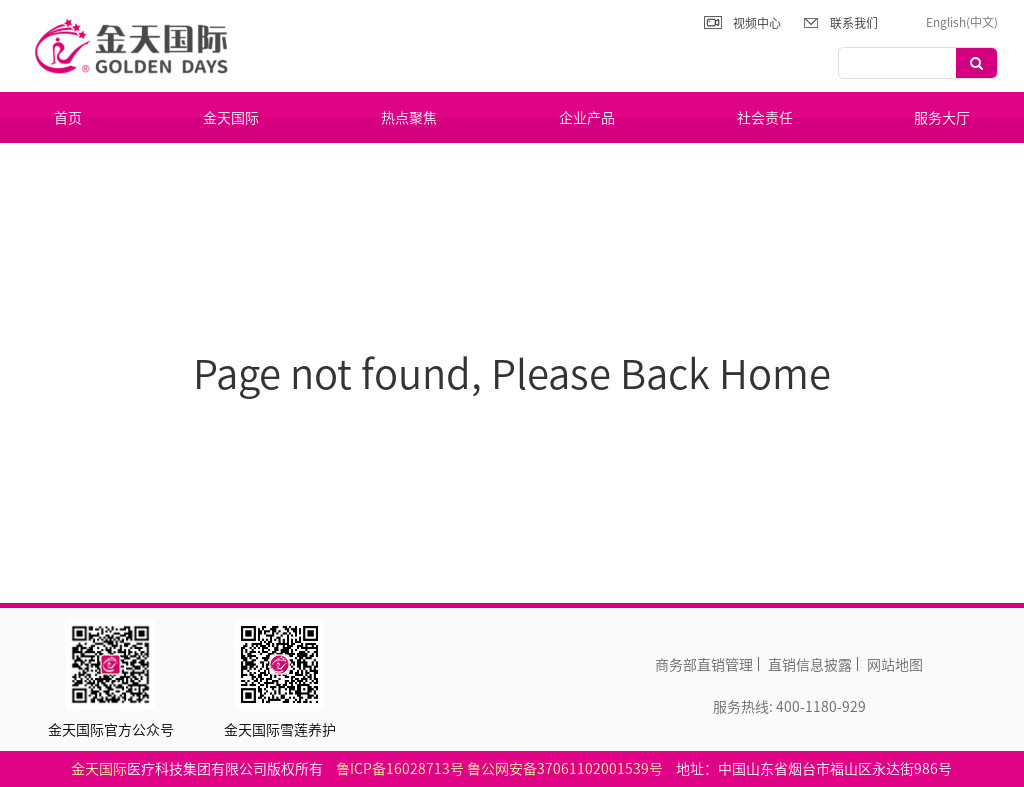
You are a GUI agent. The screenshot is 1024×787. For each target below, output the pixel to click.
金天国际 (231, 117)
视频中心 (757, 23)
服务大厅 (942, 117)
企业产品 (587, 117)
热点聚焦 (409, 117)
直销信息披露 (810, 664)
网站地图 (895, 664)
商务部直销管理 (704, 664)
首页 (68, 117)
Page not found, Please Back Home (512, 372)
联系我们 (854, 23)
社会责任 (765, 117)
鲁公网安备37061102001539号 (565, 768)
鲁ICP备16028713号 (400, 768)
